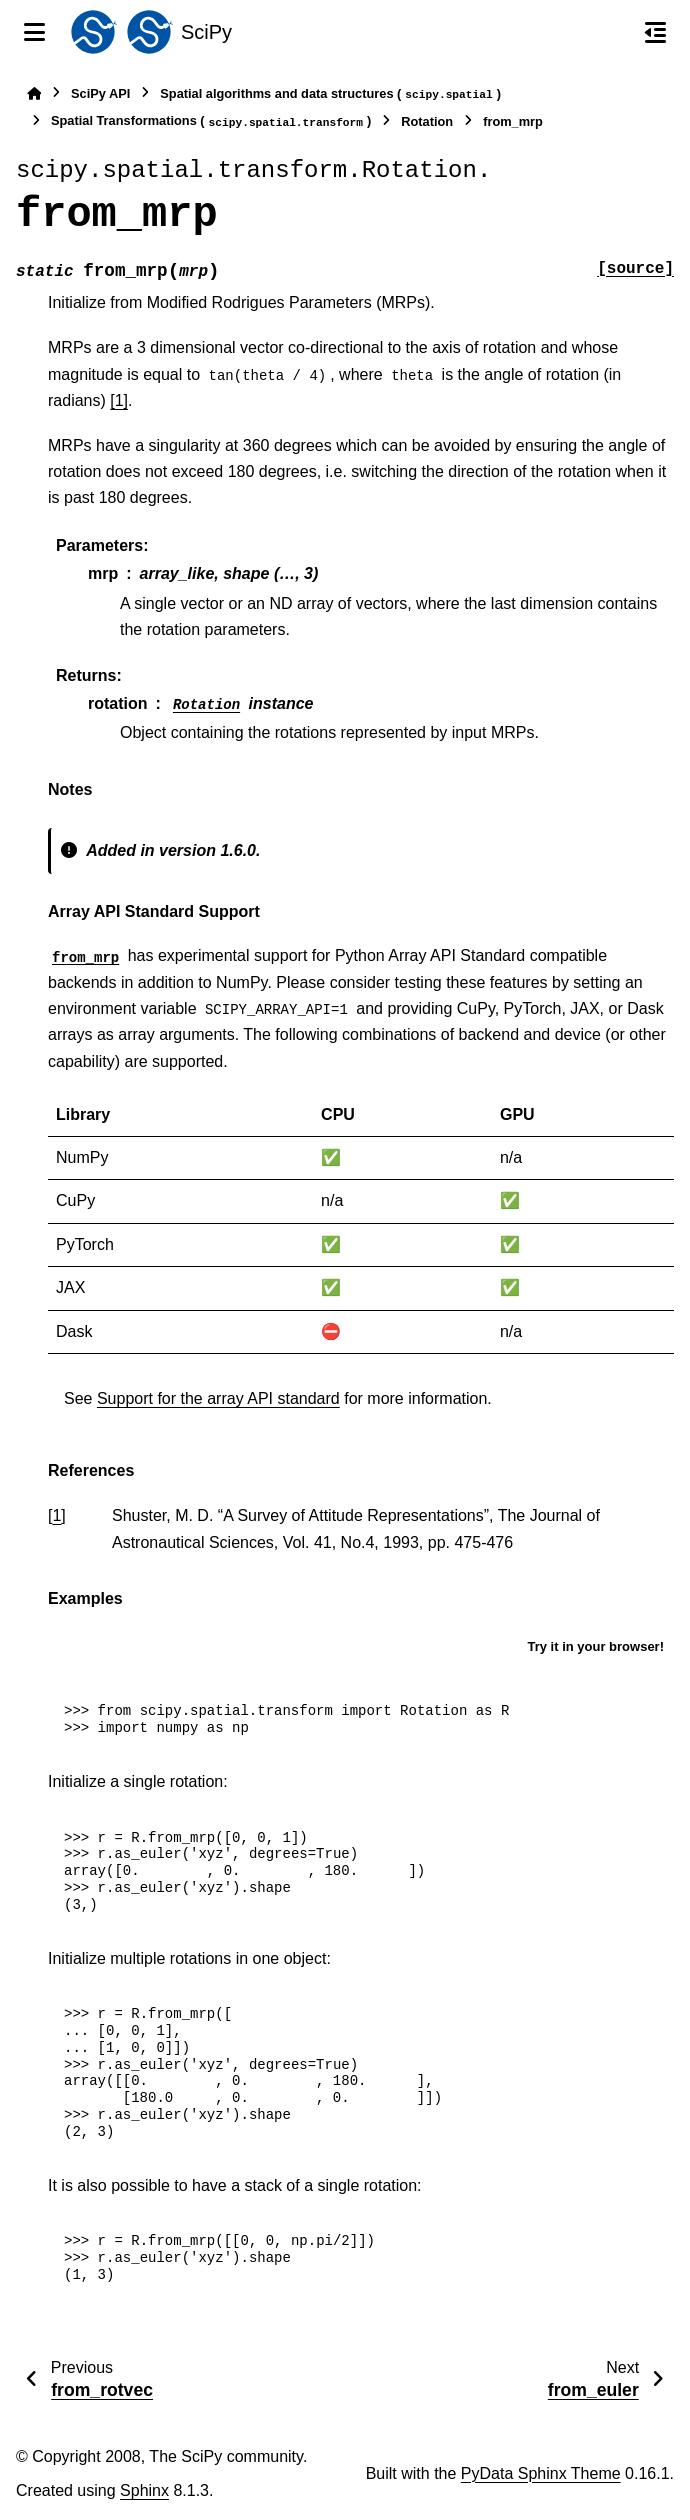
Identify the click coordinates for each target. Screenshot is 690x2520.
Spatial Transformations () (211, 121)
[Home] (34, 93)
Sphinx (144, 2490)
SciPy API (100, 93)
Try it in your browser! (595, 1646)
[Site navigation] (34, 32)
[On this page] (655, 32)
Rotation (427, 121)
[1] (119, 400)
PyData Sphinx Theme (541, 2473)
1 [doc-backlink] (56, 1515)
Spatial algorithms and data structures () (330, 94)
